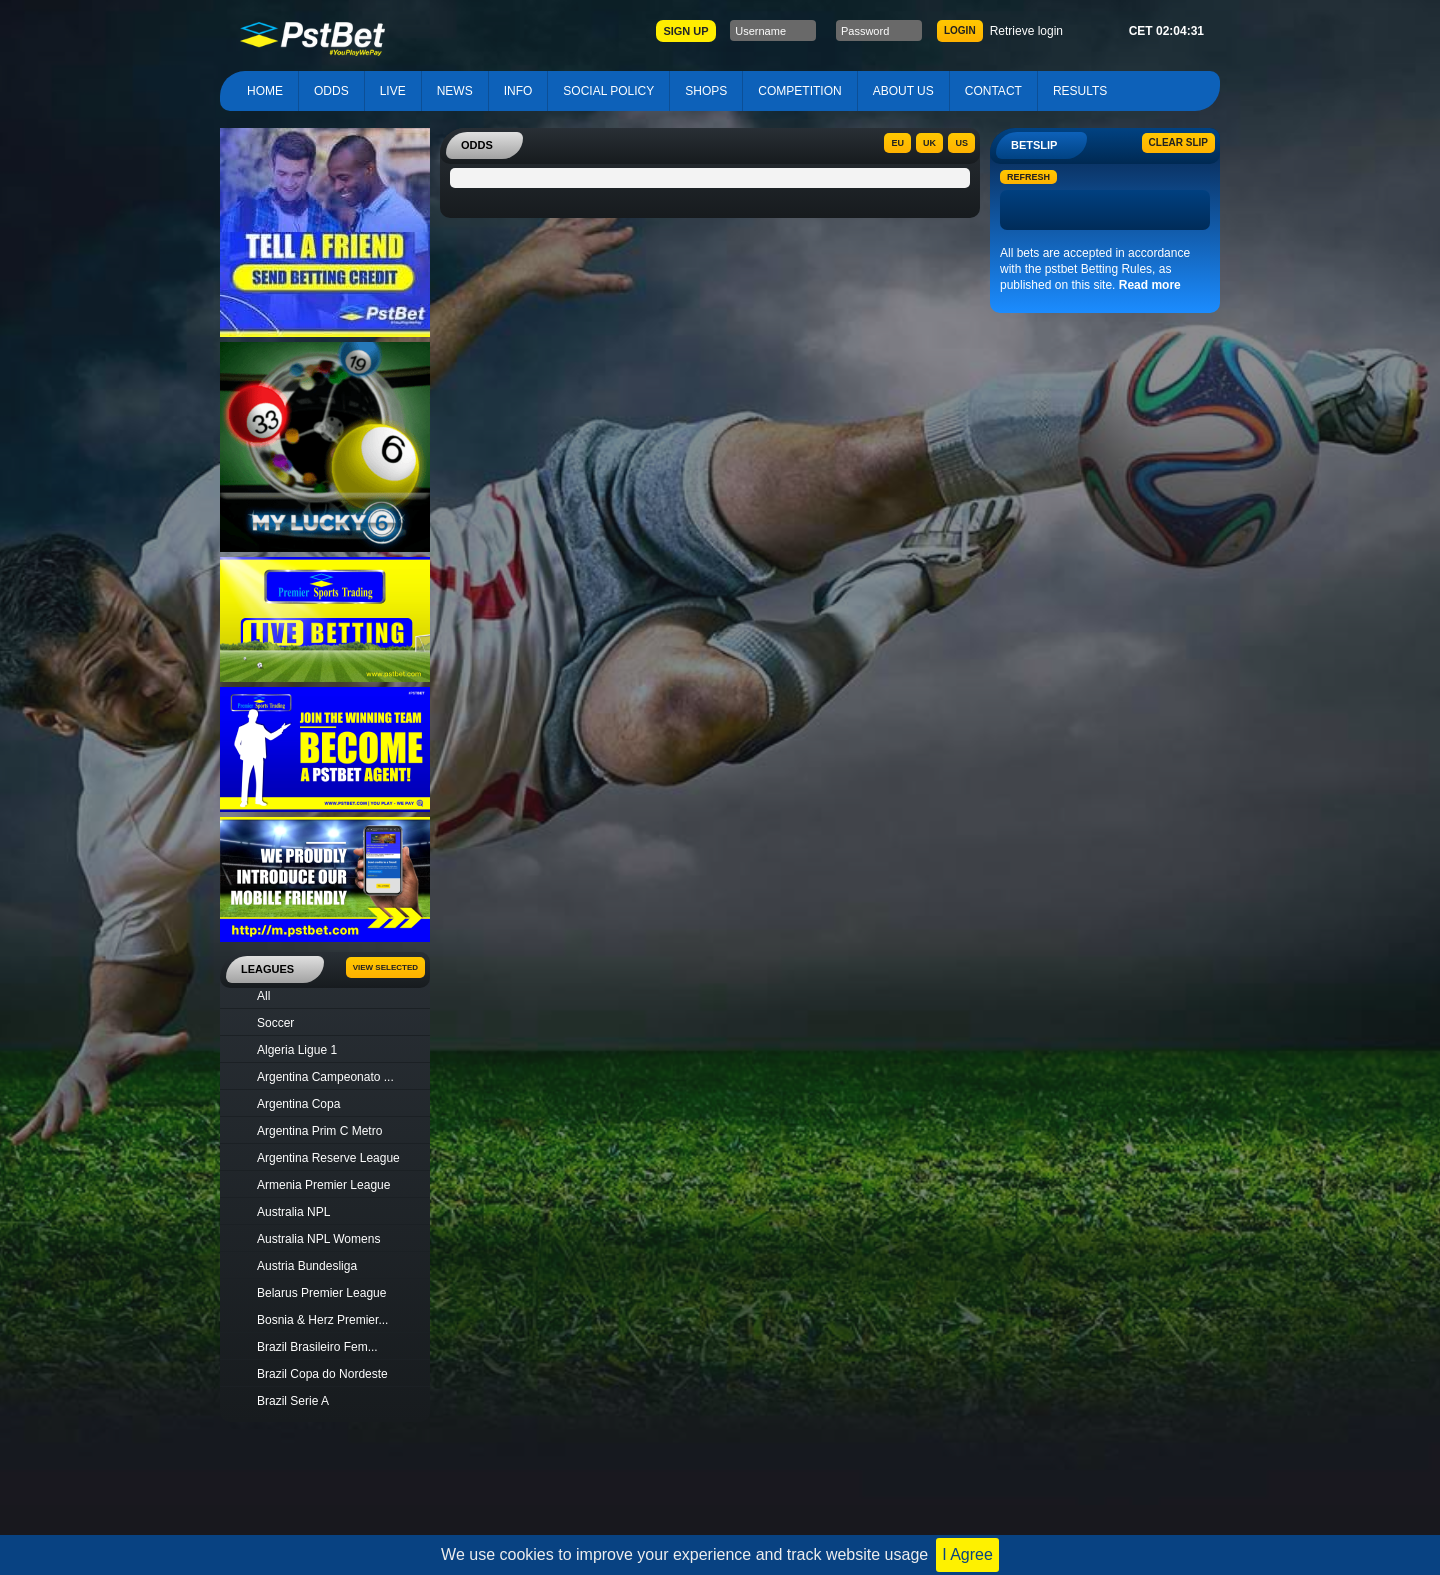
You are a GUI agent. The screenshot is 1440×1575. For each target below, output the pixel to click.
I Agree (967, 1554)
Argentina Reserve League (328, 1158)
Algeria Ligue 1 (297, 1050)
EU (897, 143)
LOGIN (960, 30)
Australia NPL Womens (318, 1239)
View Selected (385, 967)
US (961, 143)
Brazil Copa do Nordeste (322, 1374)
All (263, 996)
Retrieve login (1026, 31)
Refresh (1028, 177)
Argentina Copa (298, 1104)
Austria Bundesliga (307, 1266)
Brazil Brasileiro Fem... (317, 1347)
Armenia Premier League (323, 1185)
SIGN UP (685, 31)
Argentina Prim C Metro (319, 1131)
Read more (1150, 285)
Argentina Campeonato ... (325, 1077)
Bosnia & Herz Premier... (322, 1320)
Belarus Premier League (321, 1293)
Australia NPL (293, 1212)
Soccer (275, 1023)
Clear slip (1178, 142)
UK (929, 143)
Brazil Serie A (293, 1401)
